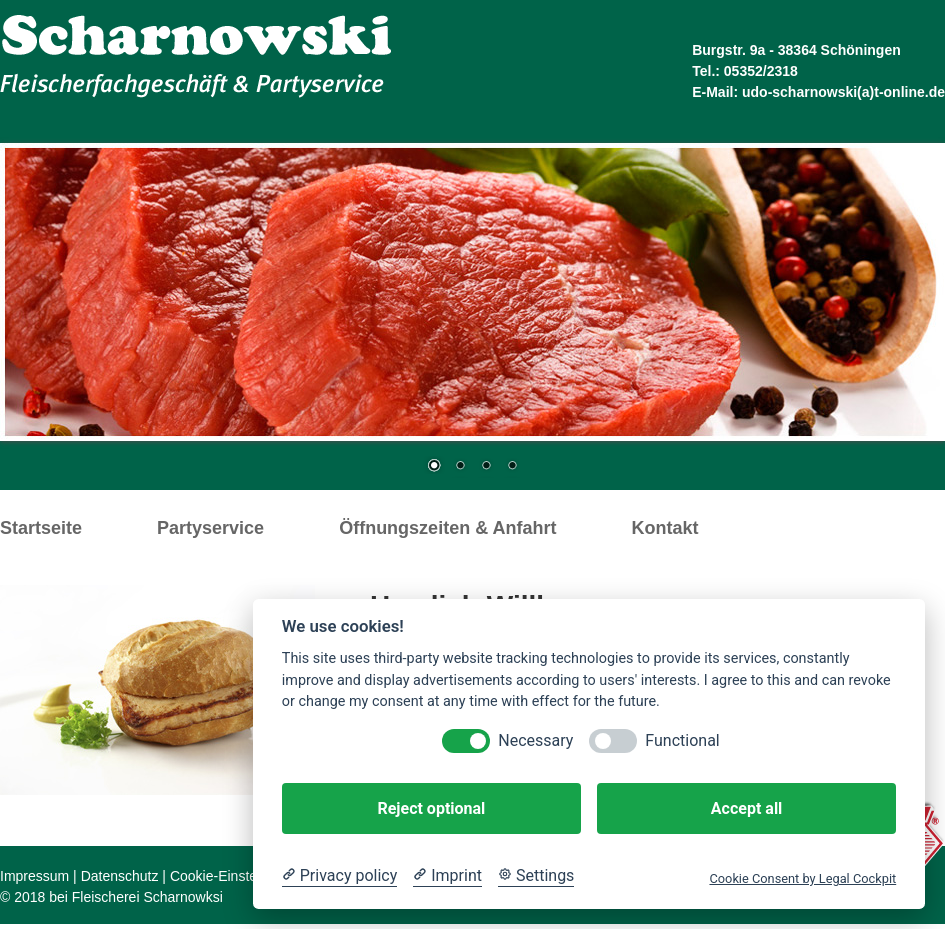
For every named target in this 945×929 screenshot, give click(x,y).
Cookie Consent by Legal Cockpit (802, 878)
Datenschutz (120, 876)
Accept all (746, 808)
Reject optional (431, 808)
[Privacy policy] (339, 876)
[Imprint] (447, 876)
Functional (682, 740)
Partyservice (210, 528)
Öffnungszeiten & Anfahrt (447, 528)
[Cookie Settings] (536, 876)
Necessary (535, 740)
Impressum (34, 876)
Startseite (41, 528)
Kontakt (664, 528)
